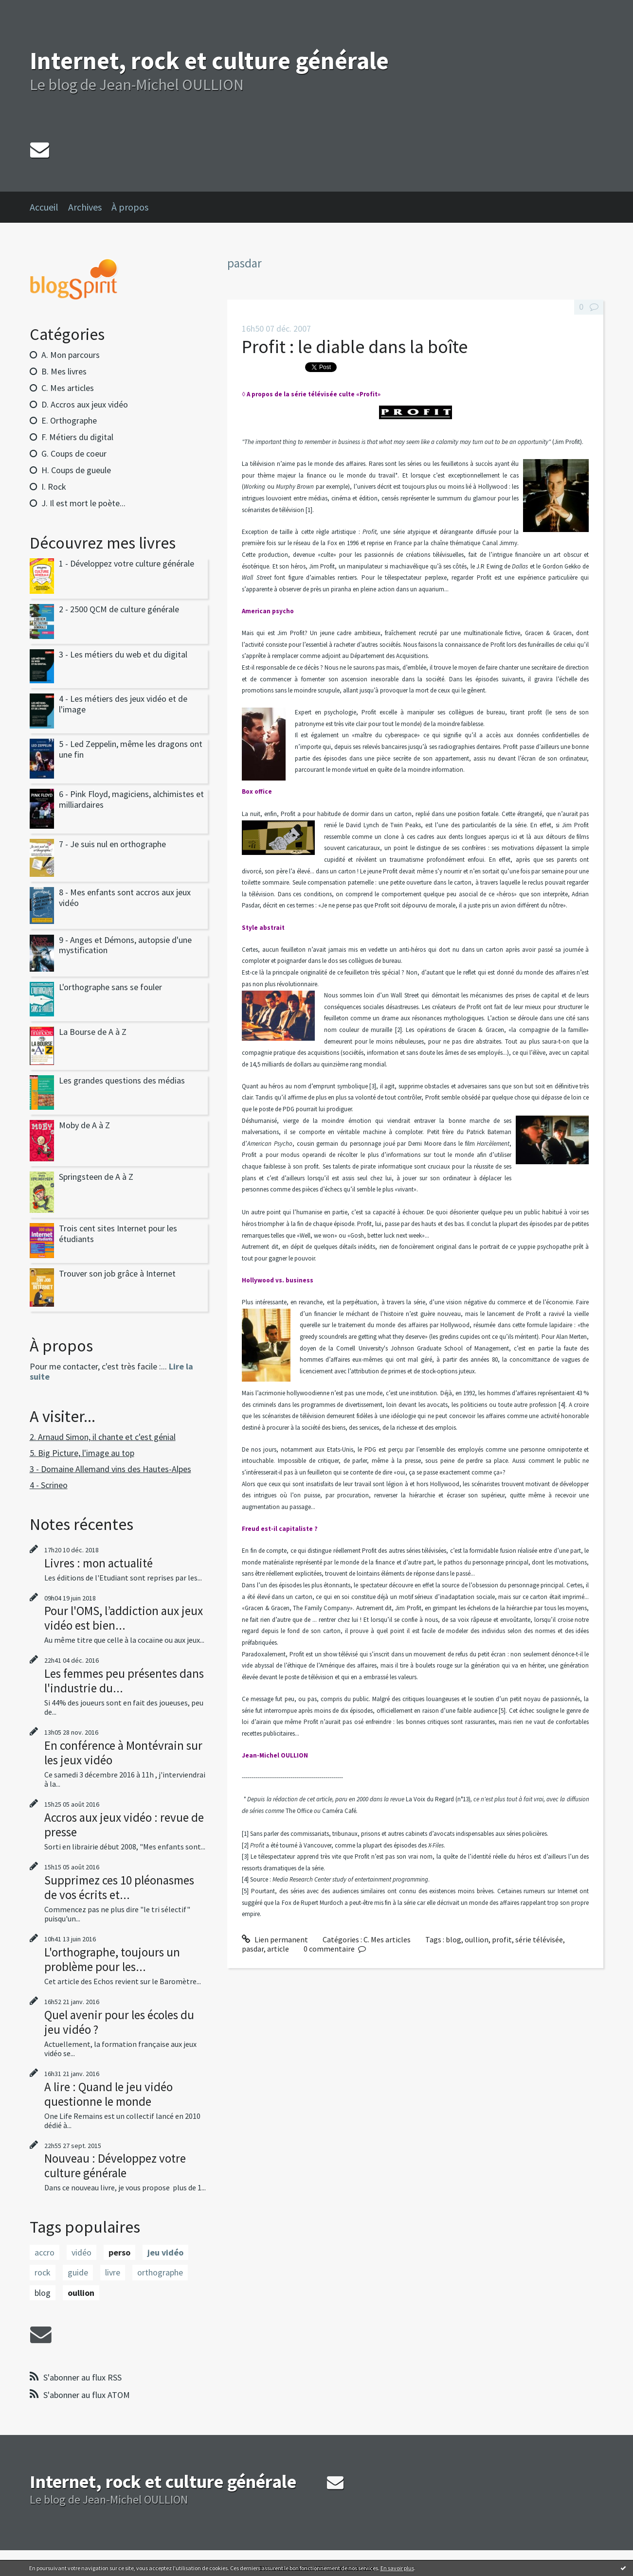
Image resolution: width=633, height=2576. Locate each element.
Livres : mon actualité (98, 1563)
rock (43, 2272)
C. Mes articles (67, 387)
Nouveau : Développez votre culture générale (115, 2165)
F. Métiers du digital (77, 437)
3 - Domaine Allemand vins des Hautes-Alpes (110, 1469)
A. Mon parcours (70, 354)
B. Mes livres (64, 371)
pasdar (253, 1949)
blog (43, 2292)
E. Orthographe (69, 420)
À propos (129, 207)
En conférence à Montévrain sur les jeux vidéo (123, 1753)
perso (119, 2252)
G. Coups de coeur (74, 453)
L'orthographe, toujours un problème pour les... (112, 1959)
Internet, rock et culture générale (209, 60)
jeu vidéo (165, 2252)
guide (78, 2272)
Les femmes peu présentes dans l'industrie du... (124, 1681)
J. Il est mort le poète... (83, 503)
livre (112, 2272)
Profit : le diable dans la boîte (355, 346)
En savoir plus (397, 2568)
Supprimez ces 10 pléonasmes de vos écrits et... (119, 1887)
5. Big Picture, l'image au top (82, 1452)
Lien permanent (275, 1939)
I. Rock (53, 486)
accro (44, 2252)
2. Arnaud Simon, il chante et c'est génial (103, 1436)
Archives (85, 207)
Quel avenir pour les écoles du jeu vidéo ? (119, 2022)
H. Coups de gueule (76, 470)
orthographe (160, 2272)
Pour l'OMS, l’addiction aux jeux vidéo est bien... (123, 1618)
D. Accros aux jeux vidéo (84, 404)
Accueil (44, 207)
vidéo (81, 2252)
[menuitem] (49, 207)
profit (502, 1939)
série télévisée (539, 1939)
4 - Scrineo (49, 1485)
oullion (81, 2292)
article (278, 1949)
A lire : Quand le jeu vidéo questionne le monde (108, 2094)
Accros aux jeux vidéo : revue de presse (124, 1825)
